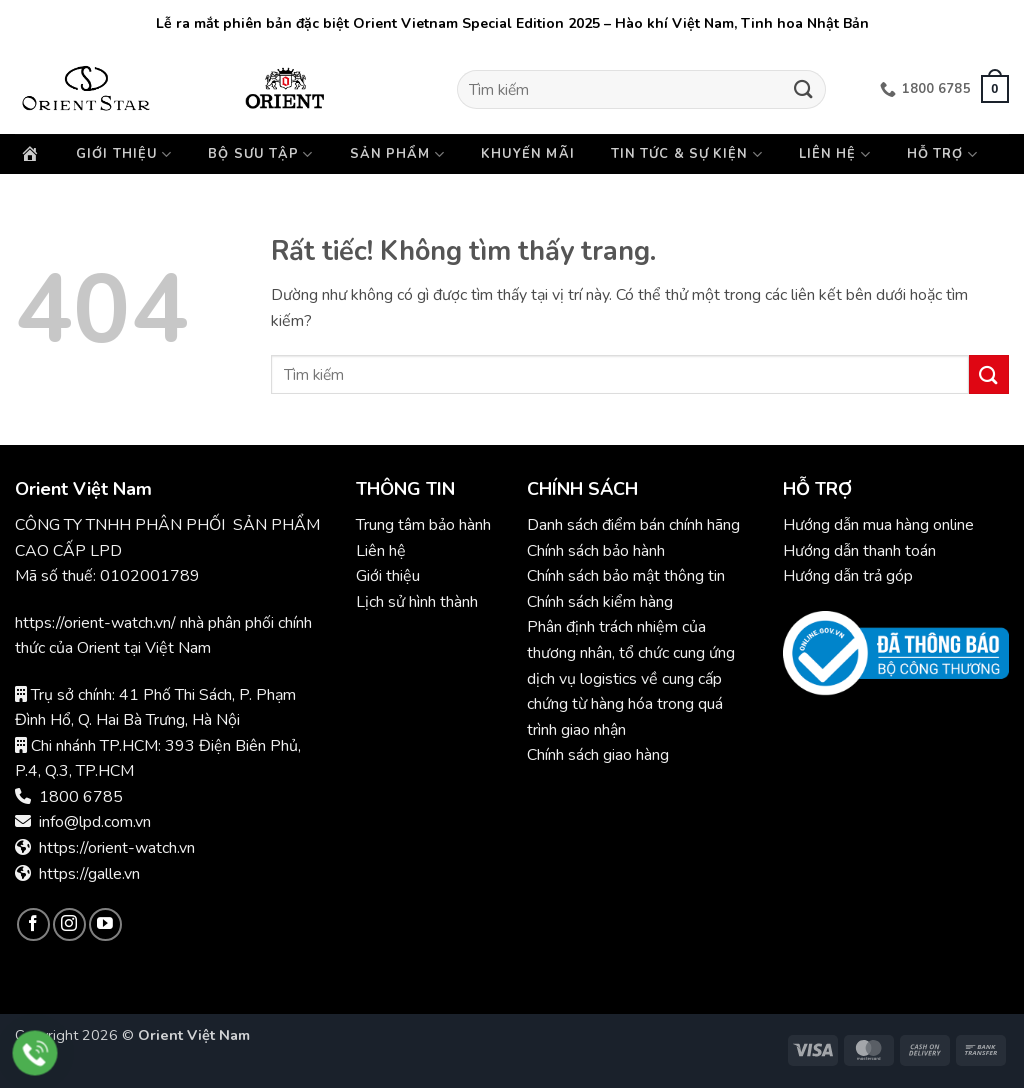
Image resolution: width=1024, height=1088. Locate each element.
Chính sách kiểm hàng (600, 602)
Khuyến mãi (528, 154)
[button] (995, 89)
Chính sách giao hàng (598, 755)
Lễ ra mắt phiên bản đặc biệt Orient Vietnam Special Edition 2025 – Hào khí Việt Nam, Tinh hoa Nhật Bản (512, 23)
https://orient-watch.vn (117, 848)
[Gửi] (803, 89)
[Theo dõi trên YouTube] (105, 924)
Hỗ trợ (942, 154)
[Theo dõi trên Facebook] (33, 924)
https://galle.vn (89, 874)
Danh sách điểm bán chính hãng (633, 525)
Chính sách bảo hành (598, 551)
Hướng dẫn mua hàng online (878, 525)
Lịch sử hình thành (417, 602)
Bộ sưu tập (260, 154)
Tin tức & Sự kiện (687, 154)
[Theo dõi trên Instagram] (69, 924)
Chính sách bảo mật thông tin (626, 576)
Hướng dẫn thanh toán (859, 551)
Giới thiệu (124, 154)
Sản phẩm (397, 154)
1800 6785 (81, 797)
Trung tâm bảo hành (423, 525)
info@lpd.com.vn (95, 822)
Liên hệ (835, 154)
